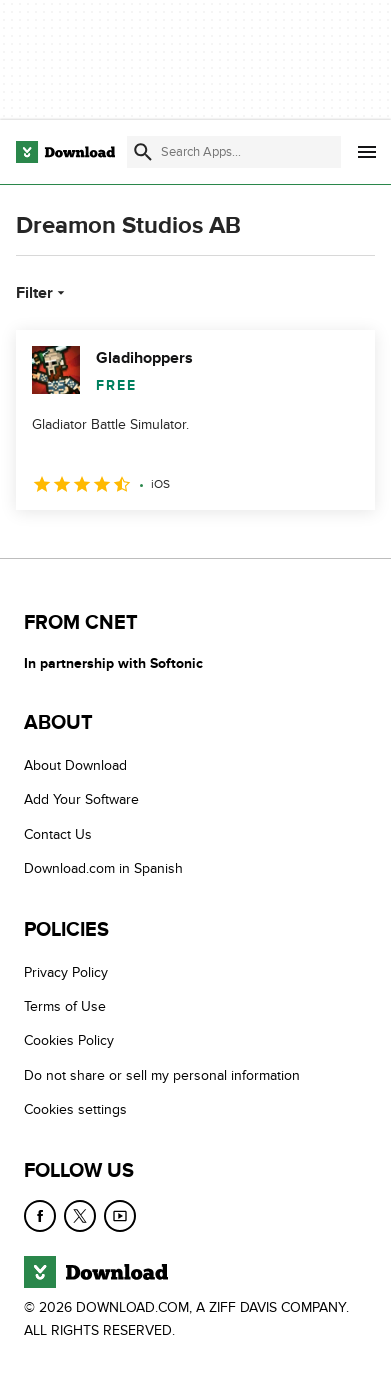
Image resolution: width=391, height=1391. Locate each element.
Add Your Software (81, 799)
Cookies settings (75, 1109)
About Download (75, 765)
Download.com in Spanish (103, 868)
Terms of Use (65, 1006)
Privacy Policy (66, 972)
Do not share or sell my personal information (162, 1075)
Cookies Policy (69, 1040)
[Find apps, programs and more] (234, 152)
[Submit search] (143, 152)
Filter (42, 293)
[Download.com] (65, 152)
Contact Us (58, 834)
